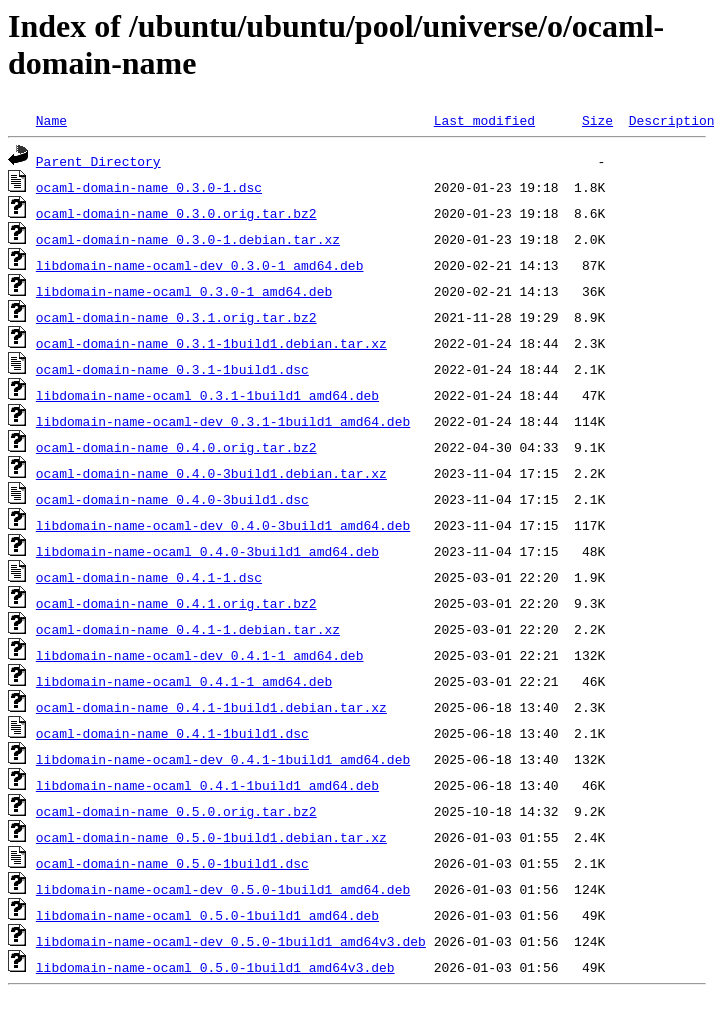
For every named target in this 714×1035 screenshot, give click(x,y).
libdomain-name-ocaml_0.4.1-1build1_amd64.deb (207, 785)
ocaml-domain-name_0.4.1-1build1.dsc (172, 733)
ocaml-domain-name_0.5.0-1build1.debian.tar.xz (211, 837)
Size (597, 120)
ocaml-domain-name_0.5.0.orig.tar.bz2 (176, 811)
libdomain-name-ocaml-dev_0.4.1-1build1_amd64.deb (223, 759)
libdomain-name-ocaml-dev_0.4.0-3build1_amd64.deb (223, 525)
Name (51, 120)
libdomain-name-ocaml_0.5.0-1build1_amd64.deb (207, 915)
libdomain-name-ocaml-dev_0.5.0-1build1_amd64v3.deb (231, 941)
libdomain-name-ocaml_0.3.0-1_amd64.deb (184, 291)
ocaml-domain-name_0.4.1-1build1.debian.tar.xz (211, 707)
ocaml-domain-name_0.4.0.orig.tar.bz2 (176, 447)
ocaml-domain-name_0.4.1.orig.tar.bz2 (176, 603)
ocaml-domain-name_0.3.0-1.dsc (149, 187)
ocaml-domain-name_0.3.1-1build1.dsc (172, 369)
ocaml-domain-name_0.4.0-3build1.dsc (172, 499)
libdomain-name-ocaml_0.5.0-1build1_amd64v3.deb (215, 967)
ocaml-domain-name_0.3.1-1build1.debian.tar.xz (211, 343)
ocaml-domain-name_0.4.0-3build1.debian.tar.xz (211, 473)
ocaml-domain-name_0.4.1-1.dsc (149, 577)
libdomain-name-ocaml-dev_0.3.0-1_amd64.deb (200, 265)
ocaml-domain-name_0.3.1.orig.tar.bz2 (176, 317)
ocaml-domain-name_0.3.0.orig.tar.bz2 (176, 213)
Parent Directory (98, 161)
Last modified (484, 120)
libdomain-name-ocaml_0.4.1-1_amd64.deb (184, 681)
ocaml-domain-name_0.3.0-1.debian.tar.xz (188, 239)
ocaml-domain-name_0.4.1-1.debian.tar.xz (188, 629)
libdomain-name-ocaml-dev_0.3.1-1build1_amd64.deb (223, 421)
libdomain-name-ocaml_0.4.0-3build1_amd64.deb (207, 551)
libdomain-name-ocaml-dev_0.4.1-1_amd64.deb (200, 655)
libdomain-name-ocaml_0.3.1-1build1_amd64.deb (207, 395)
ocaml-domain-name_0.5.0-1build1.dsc (172, 863)
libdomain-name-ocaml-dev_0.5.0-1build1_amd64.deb (223, 889)
